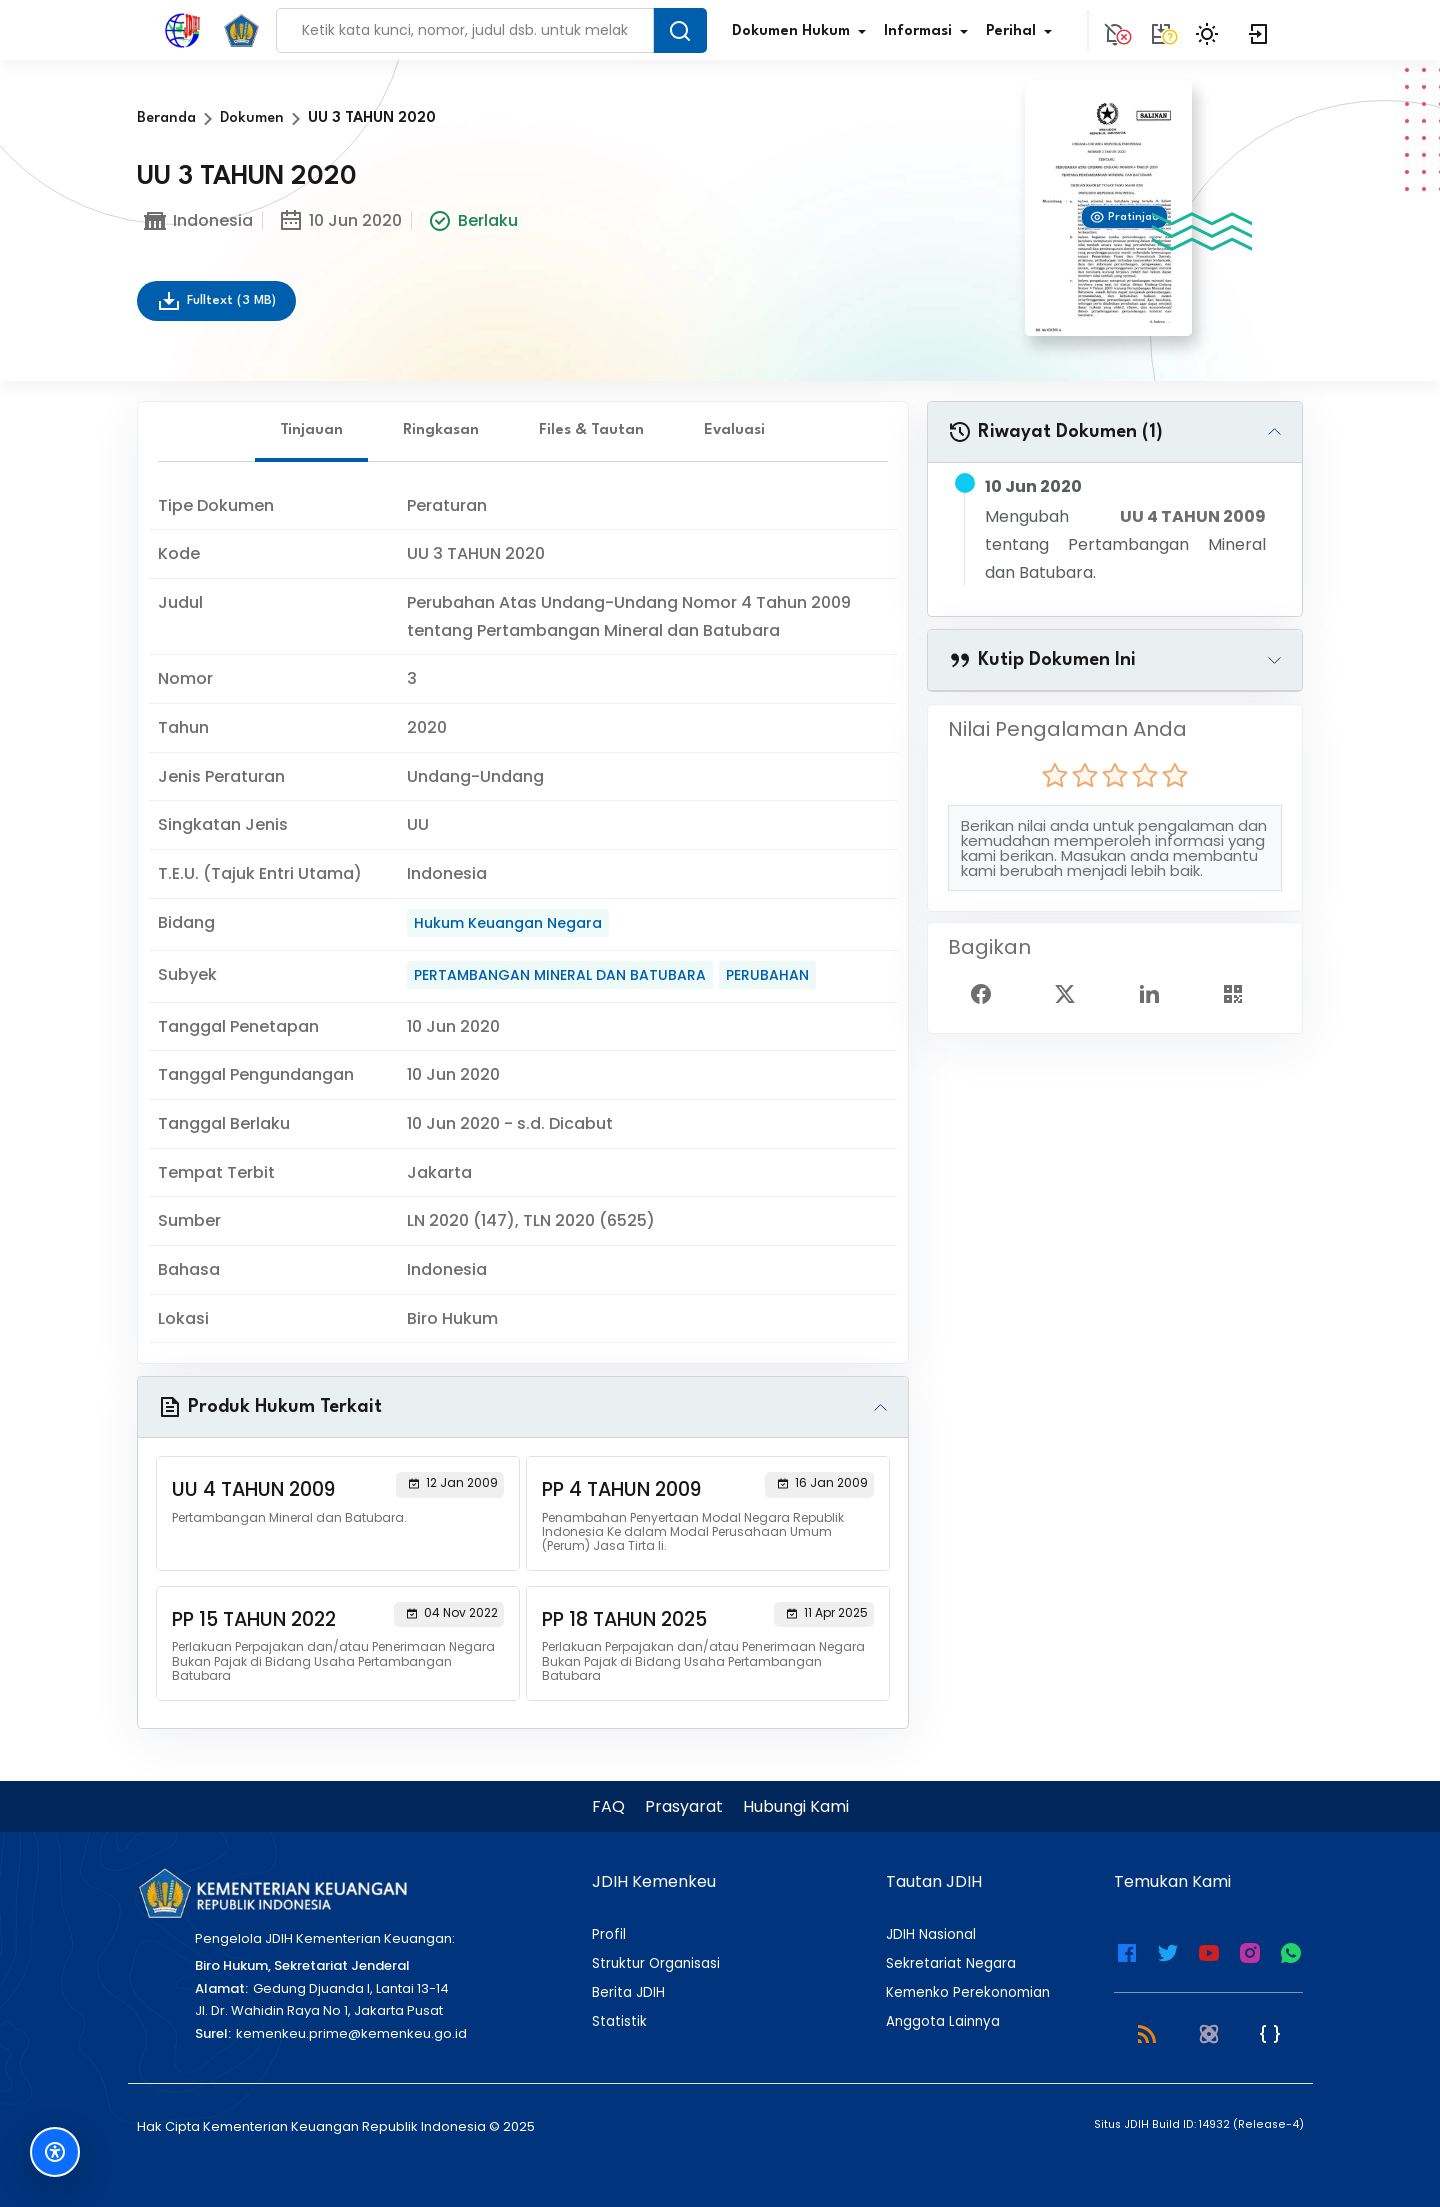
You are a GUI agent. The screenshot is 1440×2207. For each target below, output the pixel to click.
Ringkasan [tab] (441, 430)
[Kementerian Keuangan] (272, 1892)
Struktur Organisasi (656, 1964)
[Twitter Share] (1073, 993)
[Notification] (1115, 30)
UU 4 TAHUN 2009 (1193, 516)
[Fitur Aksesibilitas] (55, 2152)
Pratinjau (1124, 217)
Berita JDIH (628, 1993)
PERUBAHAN (767, 975)
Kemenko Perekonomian (968, 1993)
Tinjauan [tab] (311, 430)
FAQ (608, 1806)
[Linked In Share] (1157, 993)
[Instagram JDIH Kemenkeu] (1250, 1951)
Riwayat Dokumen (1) (1055, 432)
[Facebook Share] (989, 993)
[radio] (1055, 775)
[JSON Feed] (1270, 2033)
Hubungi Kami (796, 1806)
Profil (609, 1935)
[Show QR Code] (1241, 993)
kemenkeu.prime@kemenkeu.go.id (351, 2033)
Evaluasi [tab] (734, 430)
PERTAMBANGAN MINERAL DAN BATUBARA (560, 975)
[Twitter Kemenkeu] (1168, 1951)
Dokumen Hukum (803, 32)
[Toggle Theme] (1210, 30)
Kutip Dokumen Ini (1042, 660)
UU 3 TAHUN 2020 (372, 118)
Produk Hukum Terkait (270, 1407)
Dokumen (252, 118)
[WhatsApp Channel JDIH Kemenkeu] (1291, 1951)
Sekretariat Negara (951, 1964)
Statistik (619, 2022)
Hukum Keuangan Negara (508, 923)
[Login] (1259, 30)
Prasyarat (684, 1806)
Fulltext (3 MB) (216, 301)
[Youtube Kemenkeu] (1209, 1951)
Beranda (166, 118)
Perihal (1023, 32)
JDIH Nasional (931, 1935)
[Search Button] (680, 30)
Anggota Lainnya (943, 2022)
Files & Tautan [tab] (591, 430)
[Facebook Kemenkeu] (1127, 1951)
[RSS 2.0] (1147, 2033)
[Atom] (1209, 2033)
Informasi (930, 32)
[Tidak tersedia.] (1161, 30)
